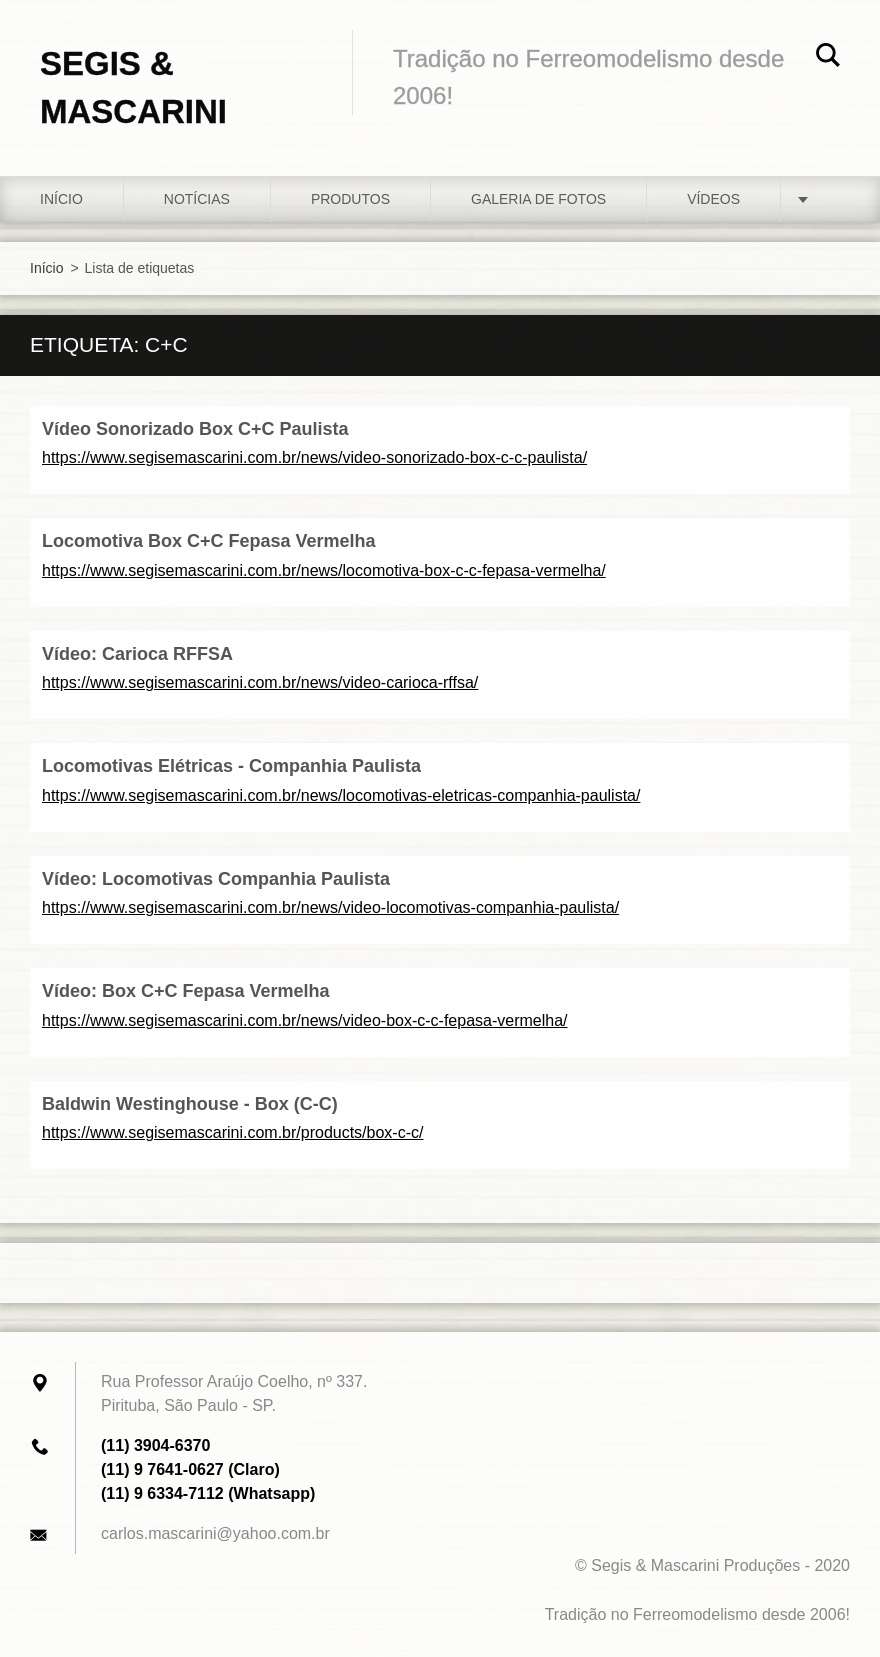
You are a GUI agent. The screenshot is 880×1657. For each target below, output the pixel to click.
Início (61, 199)
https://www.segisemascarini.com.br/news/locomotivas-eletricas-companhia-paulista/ (341, 795)
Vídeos (713, 199)
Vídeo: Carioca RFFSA (137, 654)
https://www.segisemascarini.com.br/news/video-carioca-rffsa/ (260, 682)
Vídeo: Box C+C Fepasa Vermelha (186, 991)
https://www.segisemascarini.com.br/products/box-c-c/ (232, 1132)
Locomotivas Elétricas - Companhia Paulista (231, 766)
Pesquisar (828, 58)
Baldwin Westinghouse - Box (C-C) (190, 1104)
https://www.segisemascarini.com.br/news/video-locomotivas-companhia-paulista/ (330, 907)
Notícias (197, 199)
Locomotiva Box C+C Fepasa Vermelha (209, 541)
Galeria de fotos (538, 199)
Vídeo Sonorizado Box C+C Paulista (195, 429)
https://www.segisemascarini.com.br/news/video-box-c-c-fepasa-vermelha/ (305, 1020)
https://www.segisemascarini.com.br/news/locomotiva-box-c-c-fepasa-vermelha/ (324, 570)
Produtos (350, 199)
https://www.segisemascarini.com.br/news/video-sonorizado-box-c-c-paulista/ (314, 457)
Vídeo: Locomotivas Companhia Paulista (216, 879)
